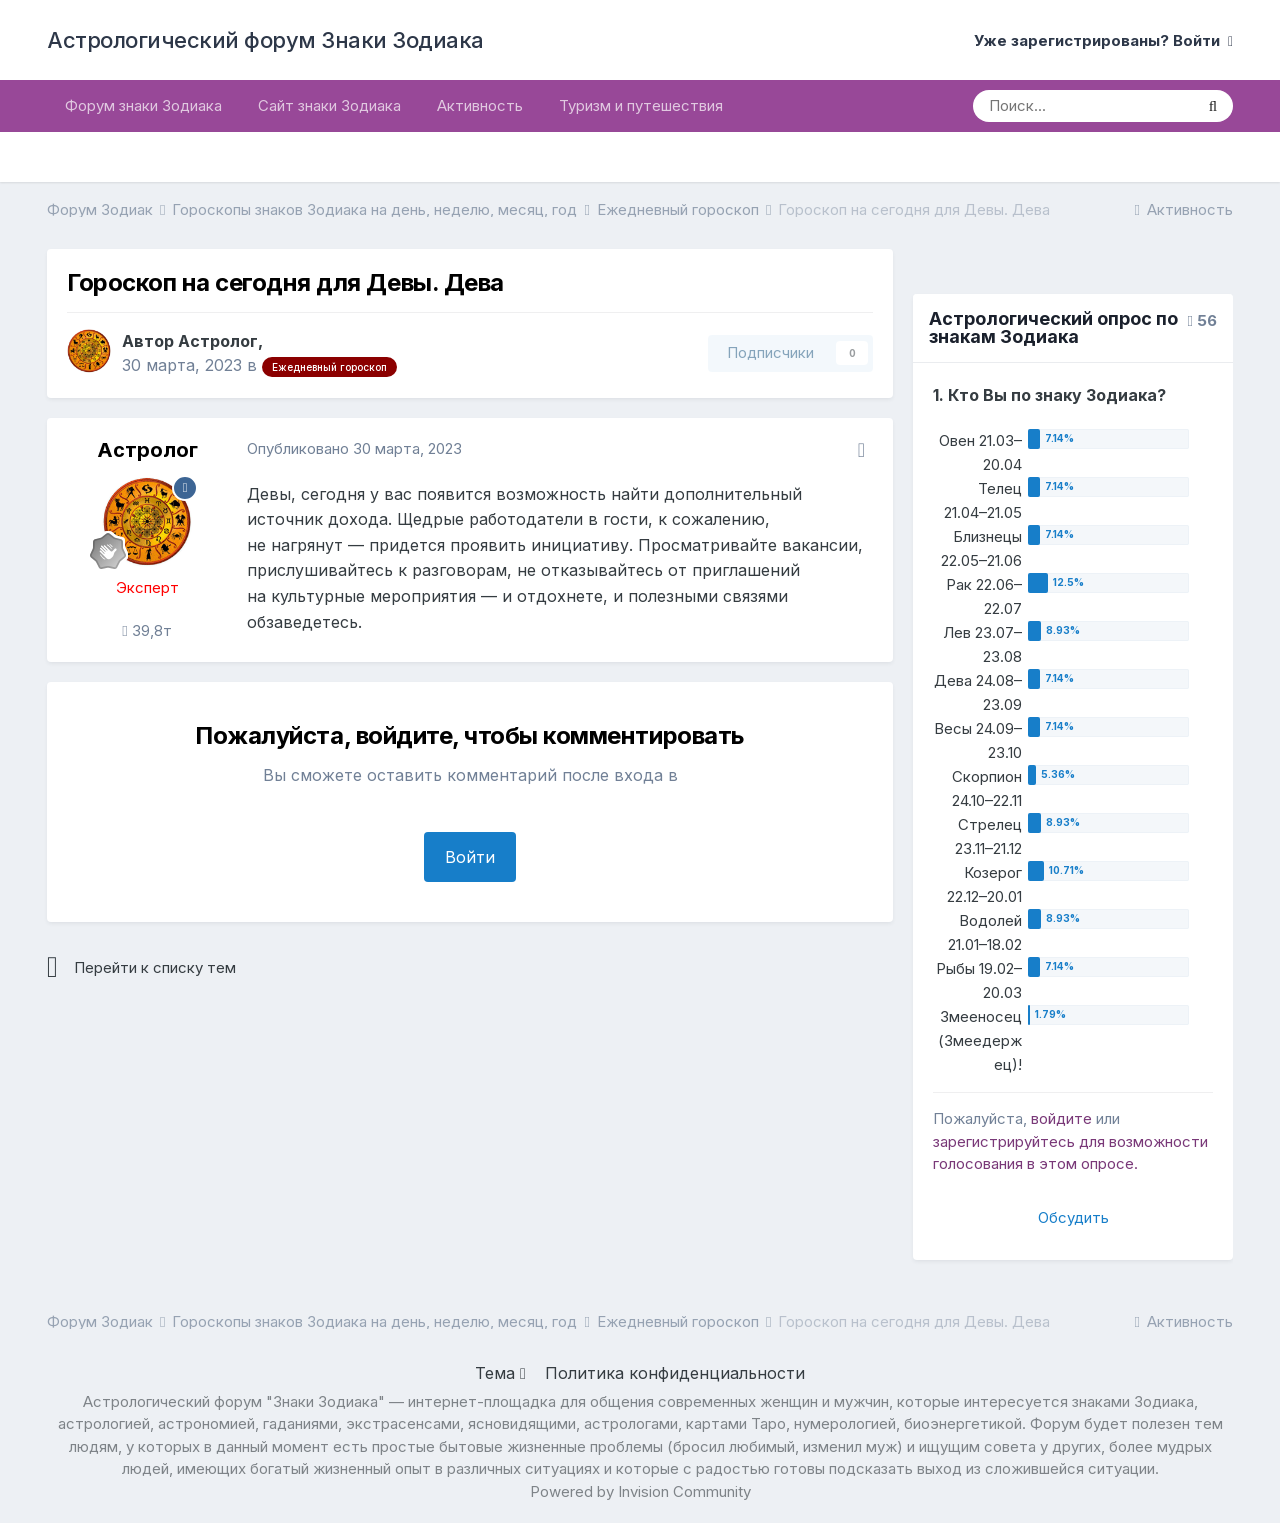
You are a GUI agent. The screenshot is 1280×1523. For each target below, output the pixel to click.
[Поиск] (1083, 106)
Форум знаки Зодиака (143, 105)
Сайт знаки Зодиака (329, 105)
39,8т (146, 630)
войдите (1061, 1118)
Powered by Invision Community (640, 1491)
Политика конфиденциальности (675, 1373)
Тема (500, 1373)
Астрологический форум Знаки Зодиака (265, 40)
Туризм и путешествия (641, 105)
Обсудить (1073, 1217)
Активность (480, 105)
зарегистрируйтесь (1004, 1141)
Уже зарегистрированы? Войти (1103, 40)
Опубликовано (354, 448)
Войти (470, 857)
